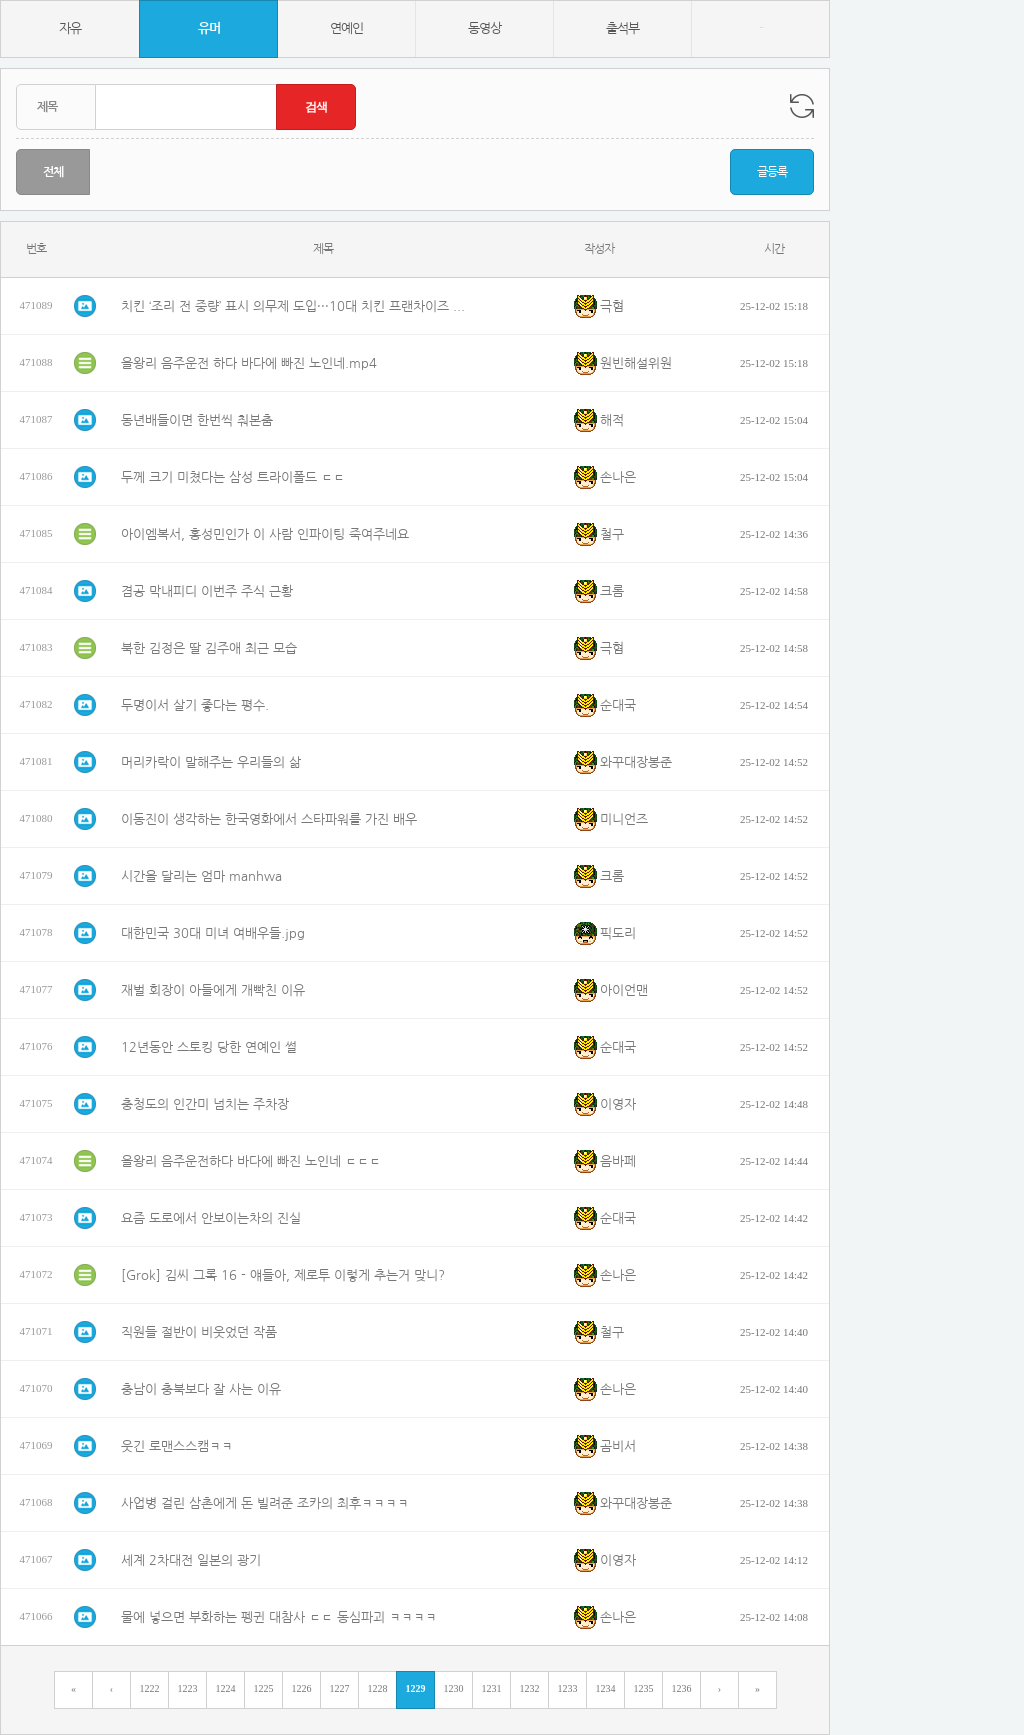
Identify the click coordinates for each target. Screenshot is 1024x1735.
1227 (340, 1688)
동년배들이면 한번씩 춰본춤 (197, 420)
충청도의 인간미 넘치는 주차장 (205, 1104)
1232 (530, 1688)
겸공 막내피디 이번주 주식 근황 (207, 591)
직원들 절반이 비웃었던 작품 (199, 1332)
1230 (454, 1688)
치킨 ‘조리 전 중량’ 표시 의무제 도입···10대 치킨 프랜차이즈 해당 (296, 306)
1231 (492, 1688)
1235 (644, 1688)
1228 (378, 1688)
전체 (53, 172)
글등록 (772, 172)
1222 (150, 1688)
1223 (188, 1688)
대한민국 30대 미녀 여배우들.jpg (213, 933)
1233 (568, 1688)
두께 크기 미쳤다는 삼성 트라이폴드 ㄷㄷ (233, 477)
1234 (606, 1688)
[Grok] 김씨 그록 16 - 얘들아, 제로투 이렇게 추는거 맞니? (283, 1275)
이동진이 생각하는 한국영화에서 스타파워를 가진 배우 (269, 819)
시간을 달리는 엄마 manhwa (201, 876)
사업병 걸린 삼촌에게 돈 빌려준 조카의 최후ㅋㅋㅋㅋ (265, 1503)
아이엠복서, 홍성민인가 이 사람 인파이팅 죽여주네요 (265, 534)
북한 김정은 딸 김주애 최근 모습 (209, 648)
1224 (226, 1688)
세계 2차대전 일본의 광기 (191, 1560)
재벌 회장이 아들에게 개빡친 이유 (213, 990)
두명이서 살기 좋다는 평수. (195, 705)
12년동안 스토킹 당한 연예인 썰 (209, 1047)
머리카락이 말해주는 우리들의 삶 (211, 762)
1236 (682, 1688)
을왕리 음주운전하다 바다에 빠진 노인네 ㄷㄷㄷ (251, 1161)
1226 (302, 1688)
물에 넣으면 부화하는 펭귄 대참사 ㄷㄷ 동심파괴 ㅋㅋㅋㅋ (279, 1617)
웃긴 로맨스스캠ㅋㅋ (177, 1446)
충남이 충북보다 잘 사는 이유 (201, 1389)
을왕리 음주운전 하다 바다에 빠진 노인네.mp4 (249, 363)
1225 (264, 1688)
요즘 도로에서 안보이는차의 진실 (211, 1218)
